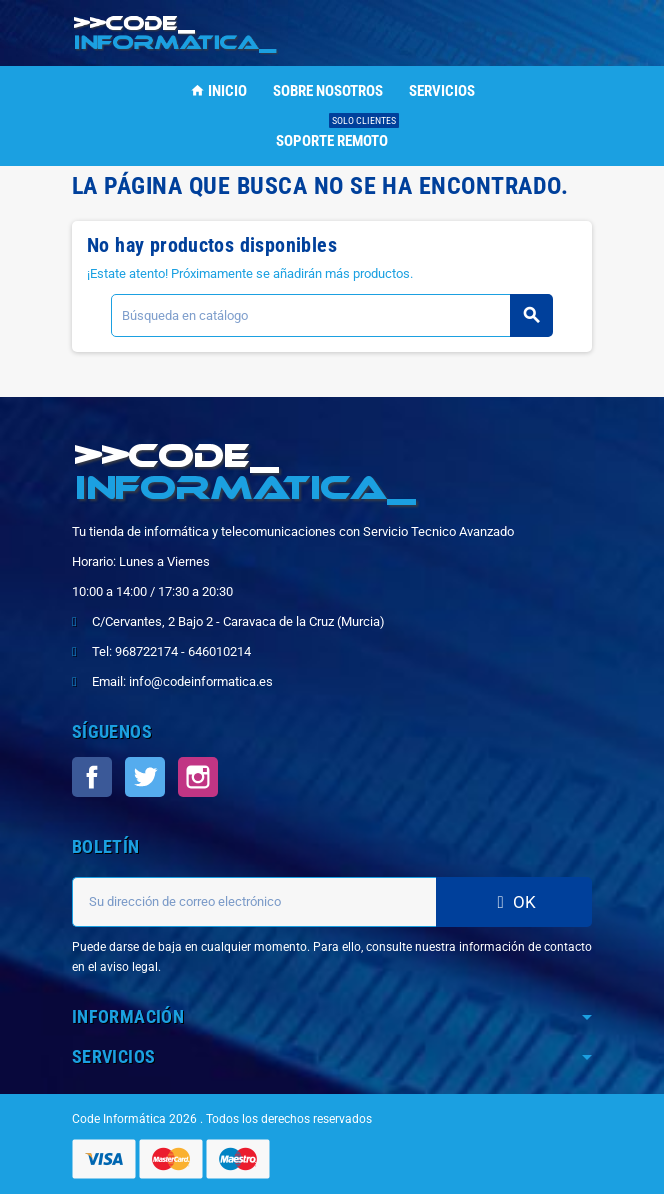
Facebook (92, 777)
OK (514, 902)
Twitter (145, 777)
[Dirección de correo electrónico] (254, 902)
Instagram (198, 777)
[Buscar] (331, 315)
